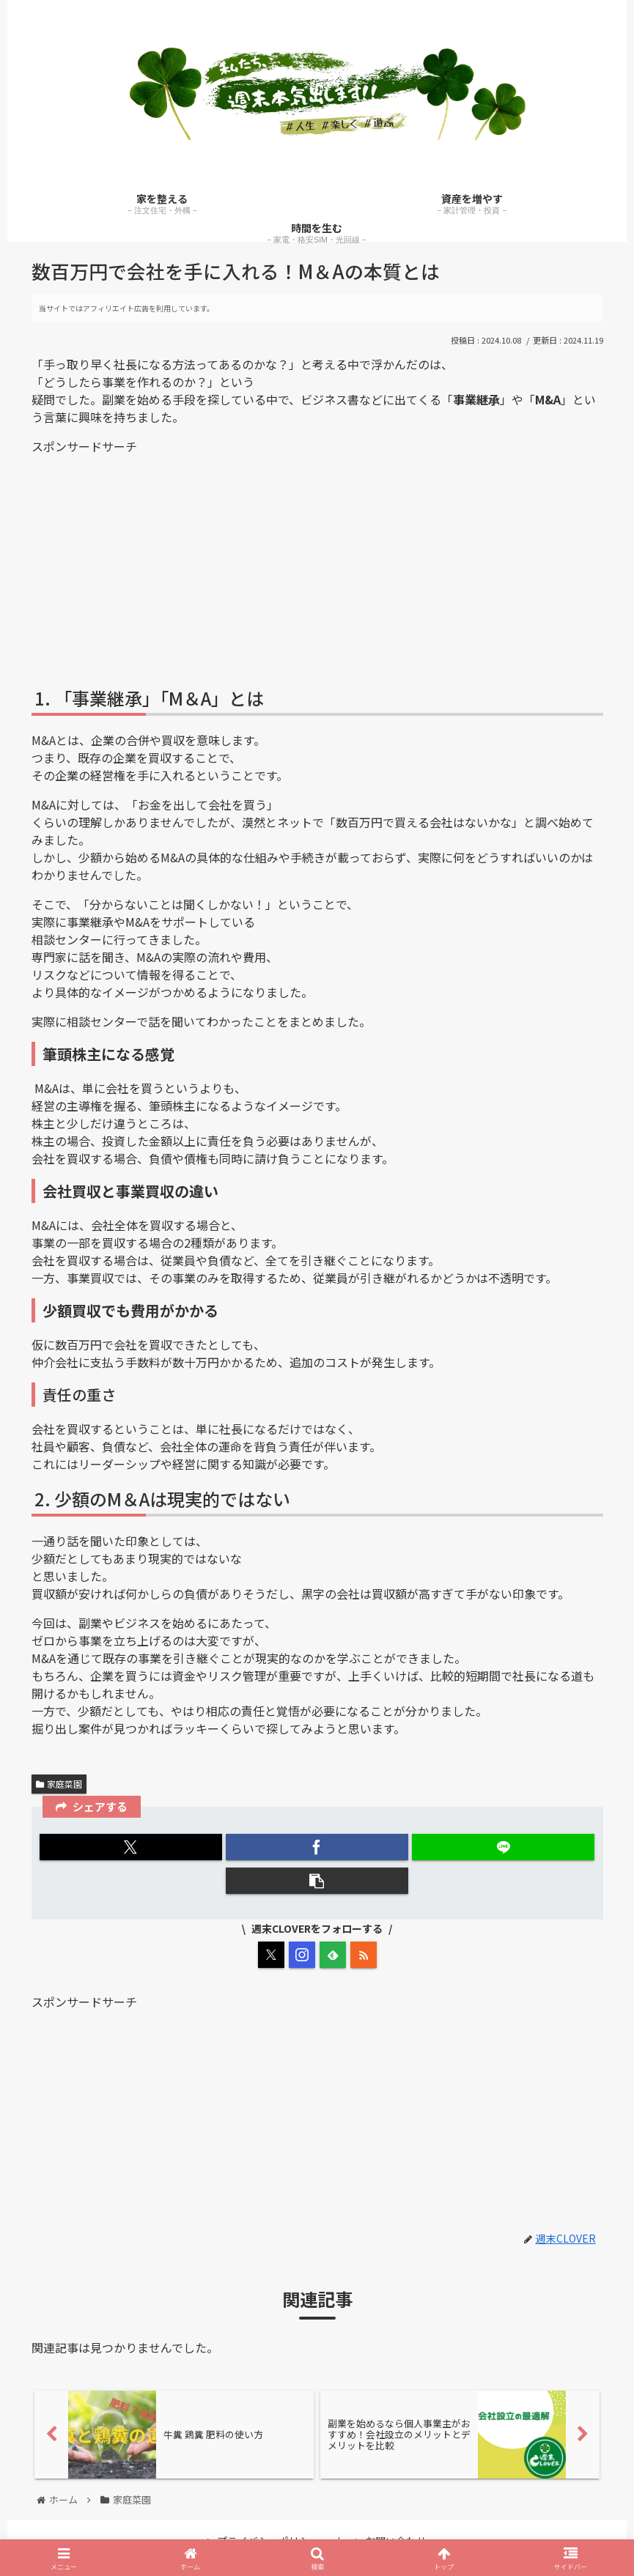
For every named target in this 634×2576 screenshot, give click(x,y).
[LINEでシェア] (503, 1847)
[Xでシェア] (130, 1847)
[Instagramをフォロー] (302, 1955)
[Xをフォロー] (271, 1955)
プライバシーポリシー (263, 2532)
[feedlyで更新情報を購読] (333, 1955)
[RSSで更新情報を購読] (363, 1955)
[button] (317, 1881)
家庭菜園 (59, 1783)
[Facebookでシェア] (317, 1847)
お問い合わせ (391, 2532)
